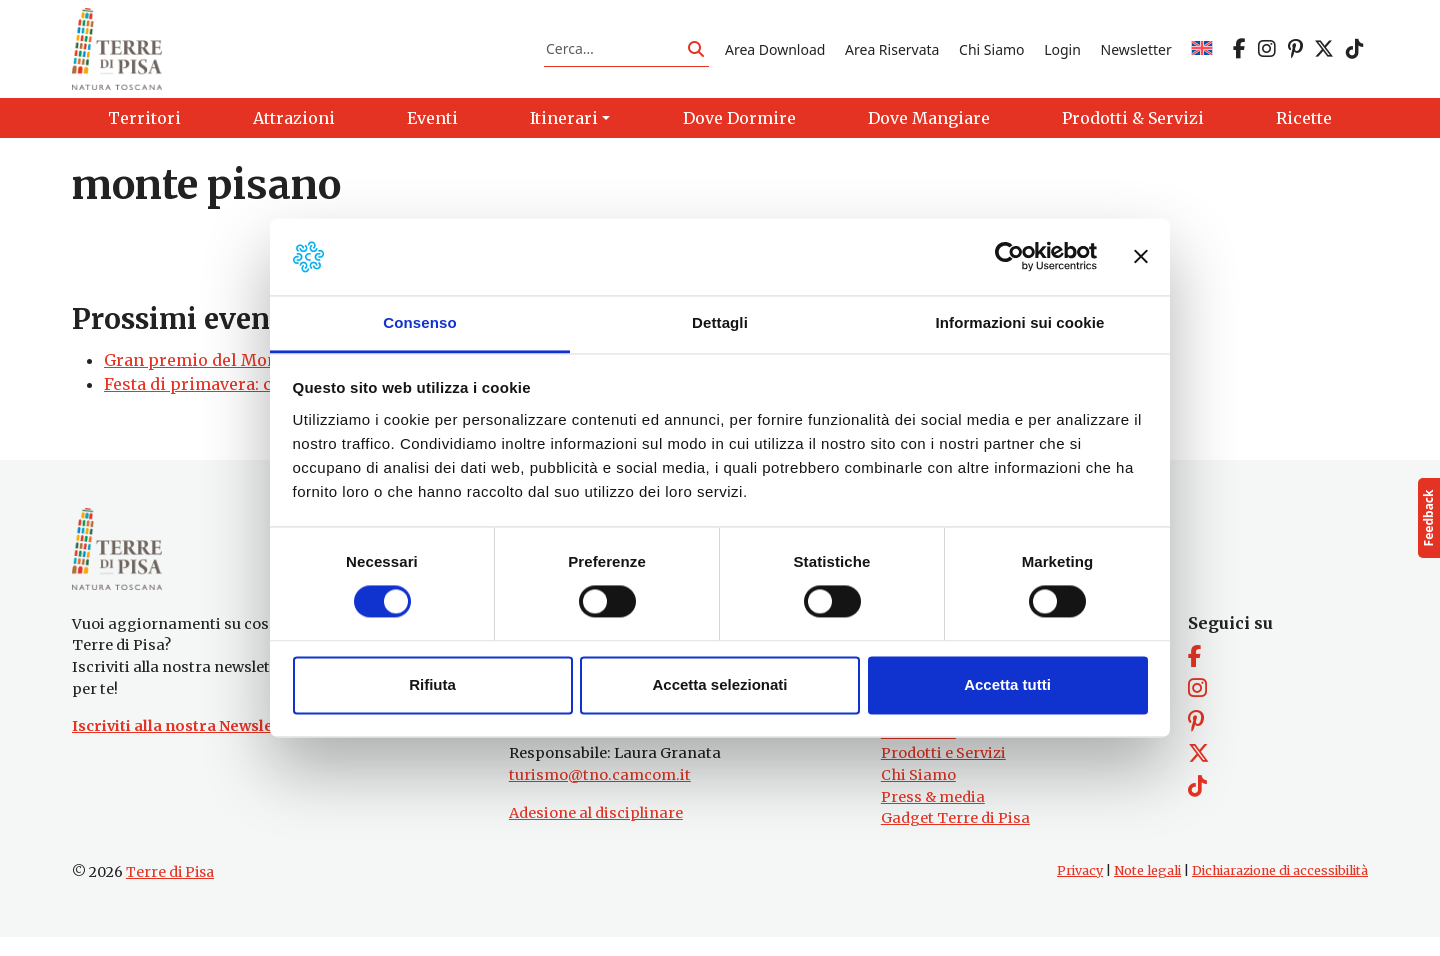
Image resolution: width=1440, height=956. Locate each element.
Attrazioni (918, 751)
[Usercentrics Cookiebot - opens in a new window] (1009, 257)
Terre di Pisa (170, 891)
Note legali (1147, 889)
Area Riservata (892, 53)
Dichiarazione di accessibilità (1280, 889)
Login (1062, 53)
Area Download (775, 53)
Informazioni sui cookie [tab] (1020, 322)
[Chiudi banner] (1141, 257)
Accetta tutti (1007, 684)
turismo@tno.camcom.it (600, 794)
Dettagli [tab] (720, 322)
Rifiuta (432, 684)
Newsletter (1136, 53)
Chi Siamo (991, 53)
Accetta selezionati (719, 684)
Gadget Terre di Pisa (955, 837)
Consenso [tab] (419, 322)
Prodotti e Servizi (943, 772)
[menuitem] (1202, 53)
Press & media (933, 815)
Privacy (1080, 889)
